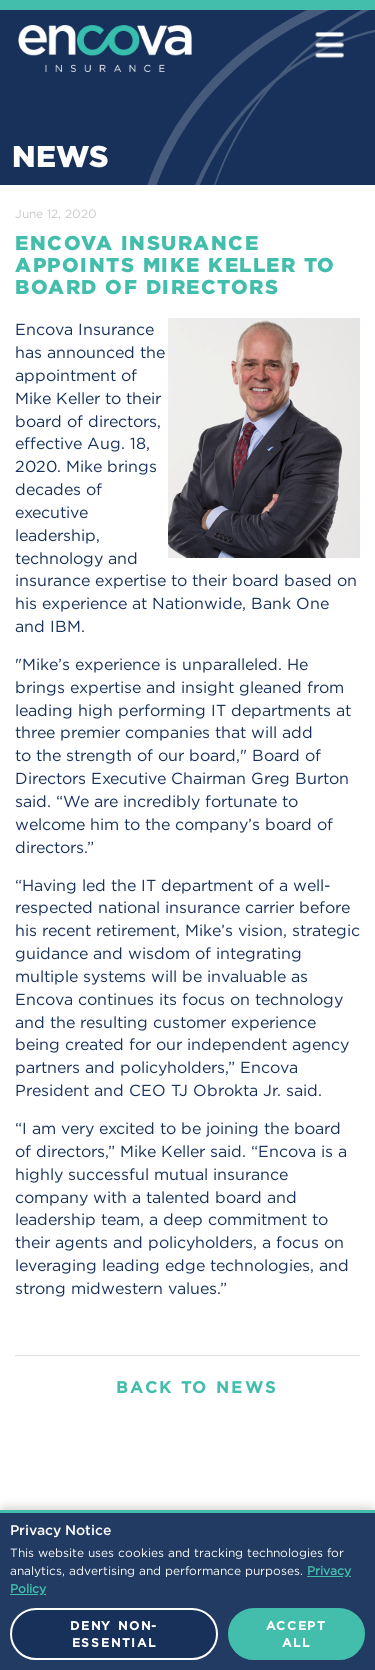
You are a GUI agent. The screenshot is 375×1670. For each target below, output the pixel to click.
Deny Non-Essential (114, 1634)
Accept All (296, 1634)
